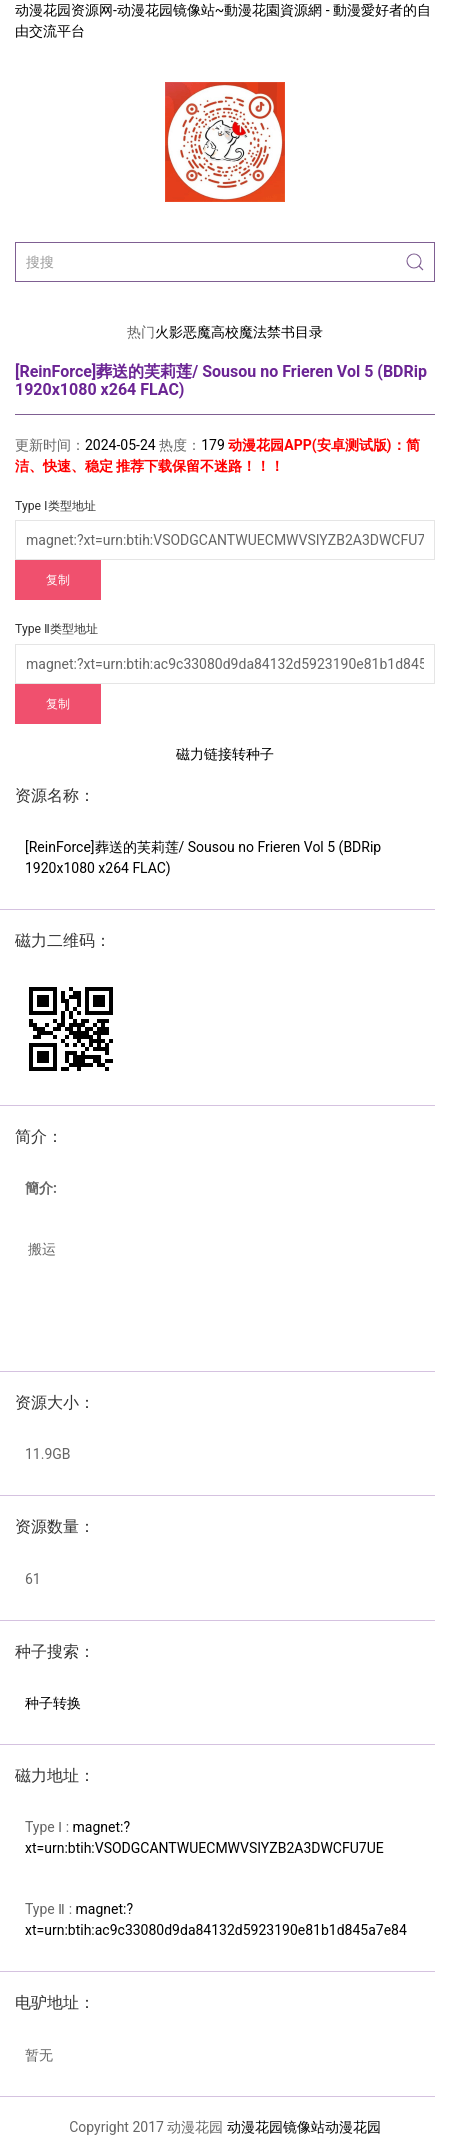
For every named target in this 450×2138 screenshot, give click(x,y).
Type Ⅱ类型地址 (56, 629)
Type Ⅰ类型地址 (55, 506)
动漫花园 (353, 2127)
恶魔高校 (211, 332)
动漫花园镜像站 (276, 2127)
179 (213, 445)
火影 (169, 332)
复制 (58, 580)
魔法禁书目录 (281, 332)
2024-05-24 (120, 445)
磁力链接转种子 (225, 754)
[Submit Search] (415, 262)
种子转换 (53, 1703)
